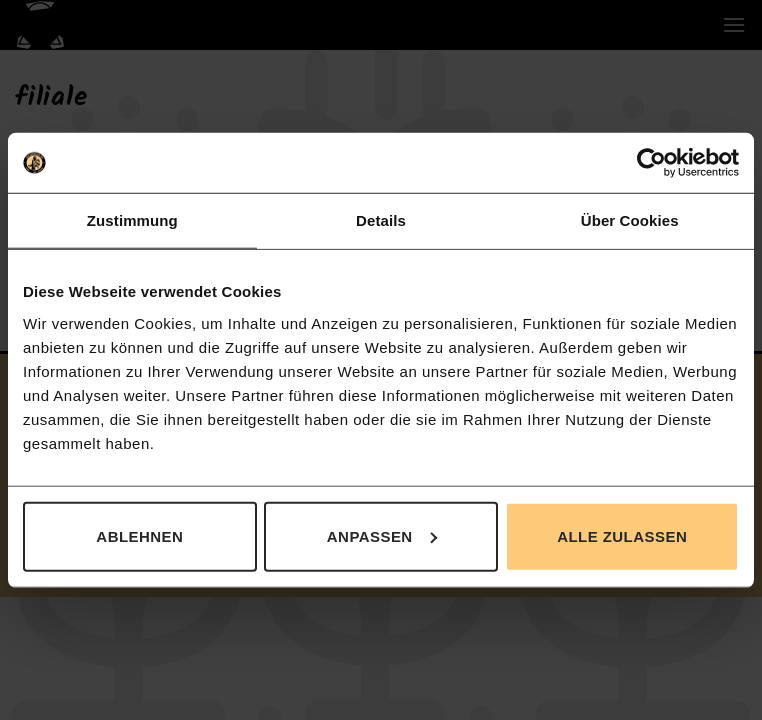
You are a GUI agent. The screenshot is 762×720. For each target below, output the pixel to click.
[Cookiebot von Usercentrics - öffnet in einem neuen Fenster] (651, 163)
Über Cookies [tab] (630, 220)
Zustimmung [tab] (132, 220)
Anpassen (382, 535)
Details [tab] (381, 220)
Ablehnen (139, 535)
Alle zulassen (622, 535)
